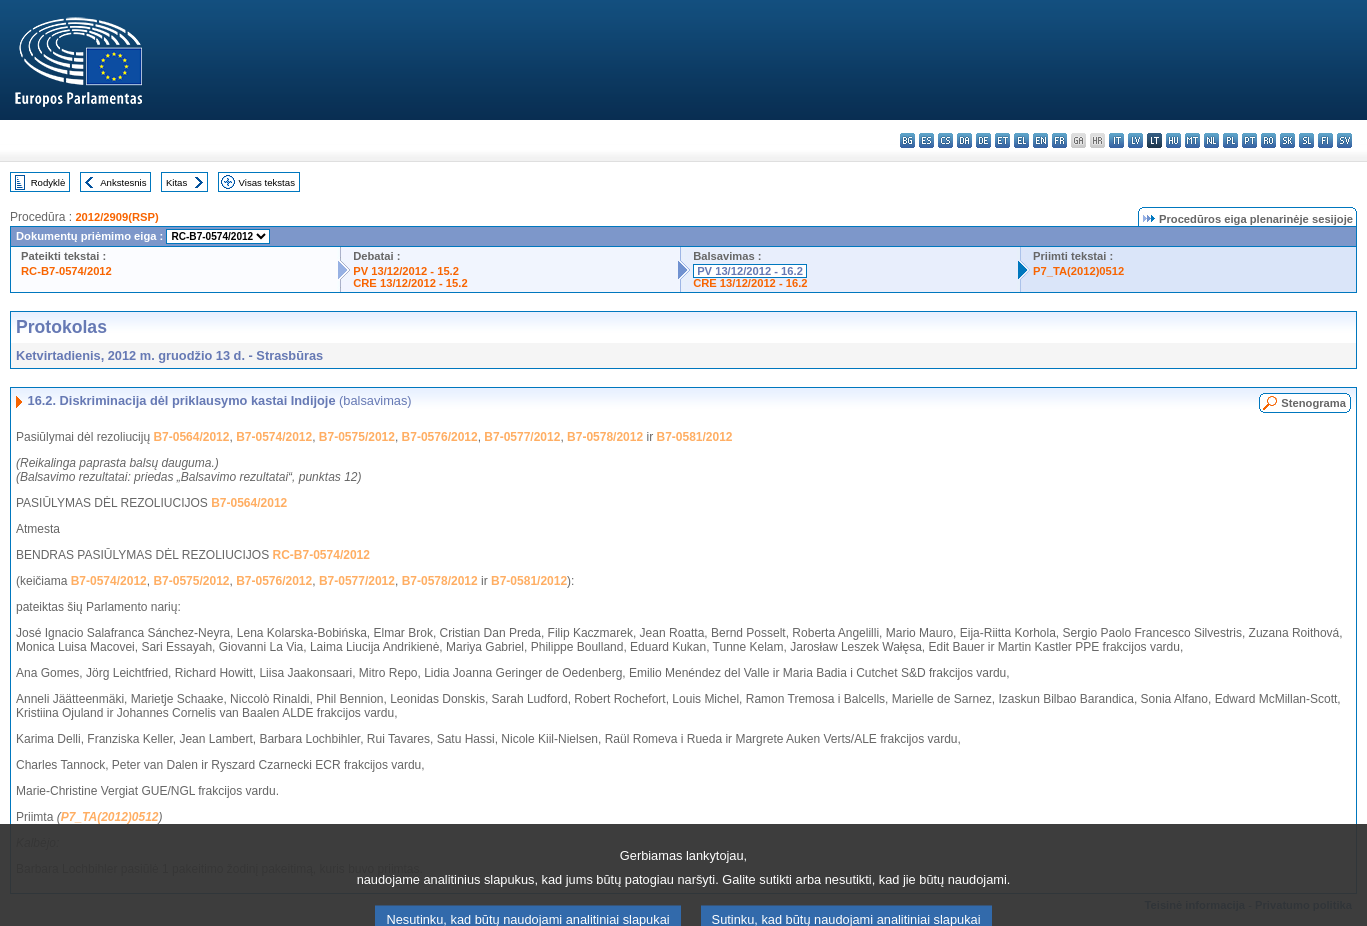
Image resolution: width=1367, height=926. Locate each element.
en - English (1040, 140)
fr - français (1059, 140)
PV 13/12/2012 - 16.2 (750, 271)
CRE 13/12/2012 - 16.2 (750, 283)
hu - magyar (1173, 140)
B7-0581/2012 (694, 437)
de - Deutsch (983, 140)
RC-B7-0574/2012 (66, 271)
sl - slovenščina (1306, 140)
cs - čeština (945, 140)
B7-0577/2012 (522, 437)
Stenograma (1313, 403)
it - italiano (1116, 140)
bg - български (907, 140)
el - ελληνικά (1021, 140)
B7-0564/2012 (191, 437)
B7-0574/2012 (274, 437)
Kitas (176, 182)
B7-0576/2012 (440, 437)
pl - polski (1230, 140)
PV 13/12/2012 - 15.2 (406, 271)
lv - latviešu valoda (1135, 140)
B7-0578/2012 (605, 437)
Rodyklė (48, 182)
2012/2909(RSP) (116, 217)
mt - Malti (1192, 140)
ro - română (1268, 140)
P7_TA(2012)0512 (1078, 271)
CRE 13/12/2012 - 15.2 (410, 283)
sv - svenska (1344, 140)
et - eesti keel (1002, 140)
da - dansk (964, 140)
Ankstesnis (123, 182)
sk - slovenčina (1287, 140)
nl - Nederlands (1211, 140)
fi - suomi (1325, 140)
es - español (926, 140)
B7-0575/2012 (357, 437)
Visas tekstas (267, 182)
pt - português (1249, 140)
